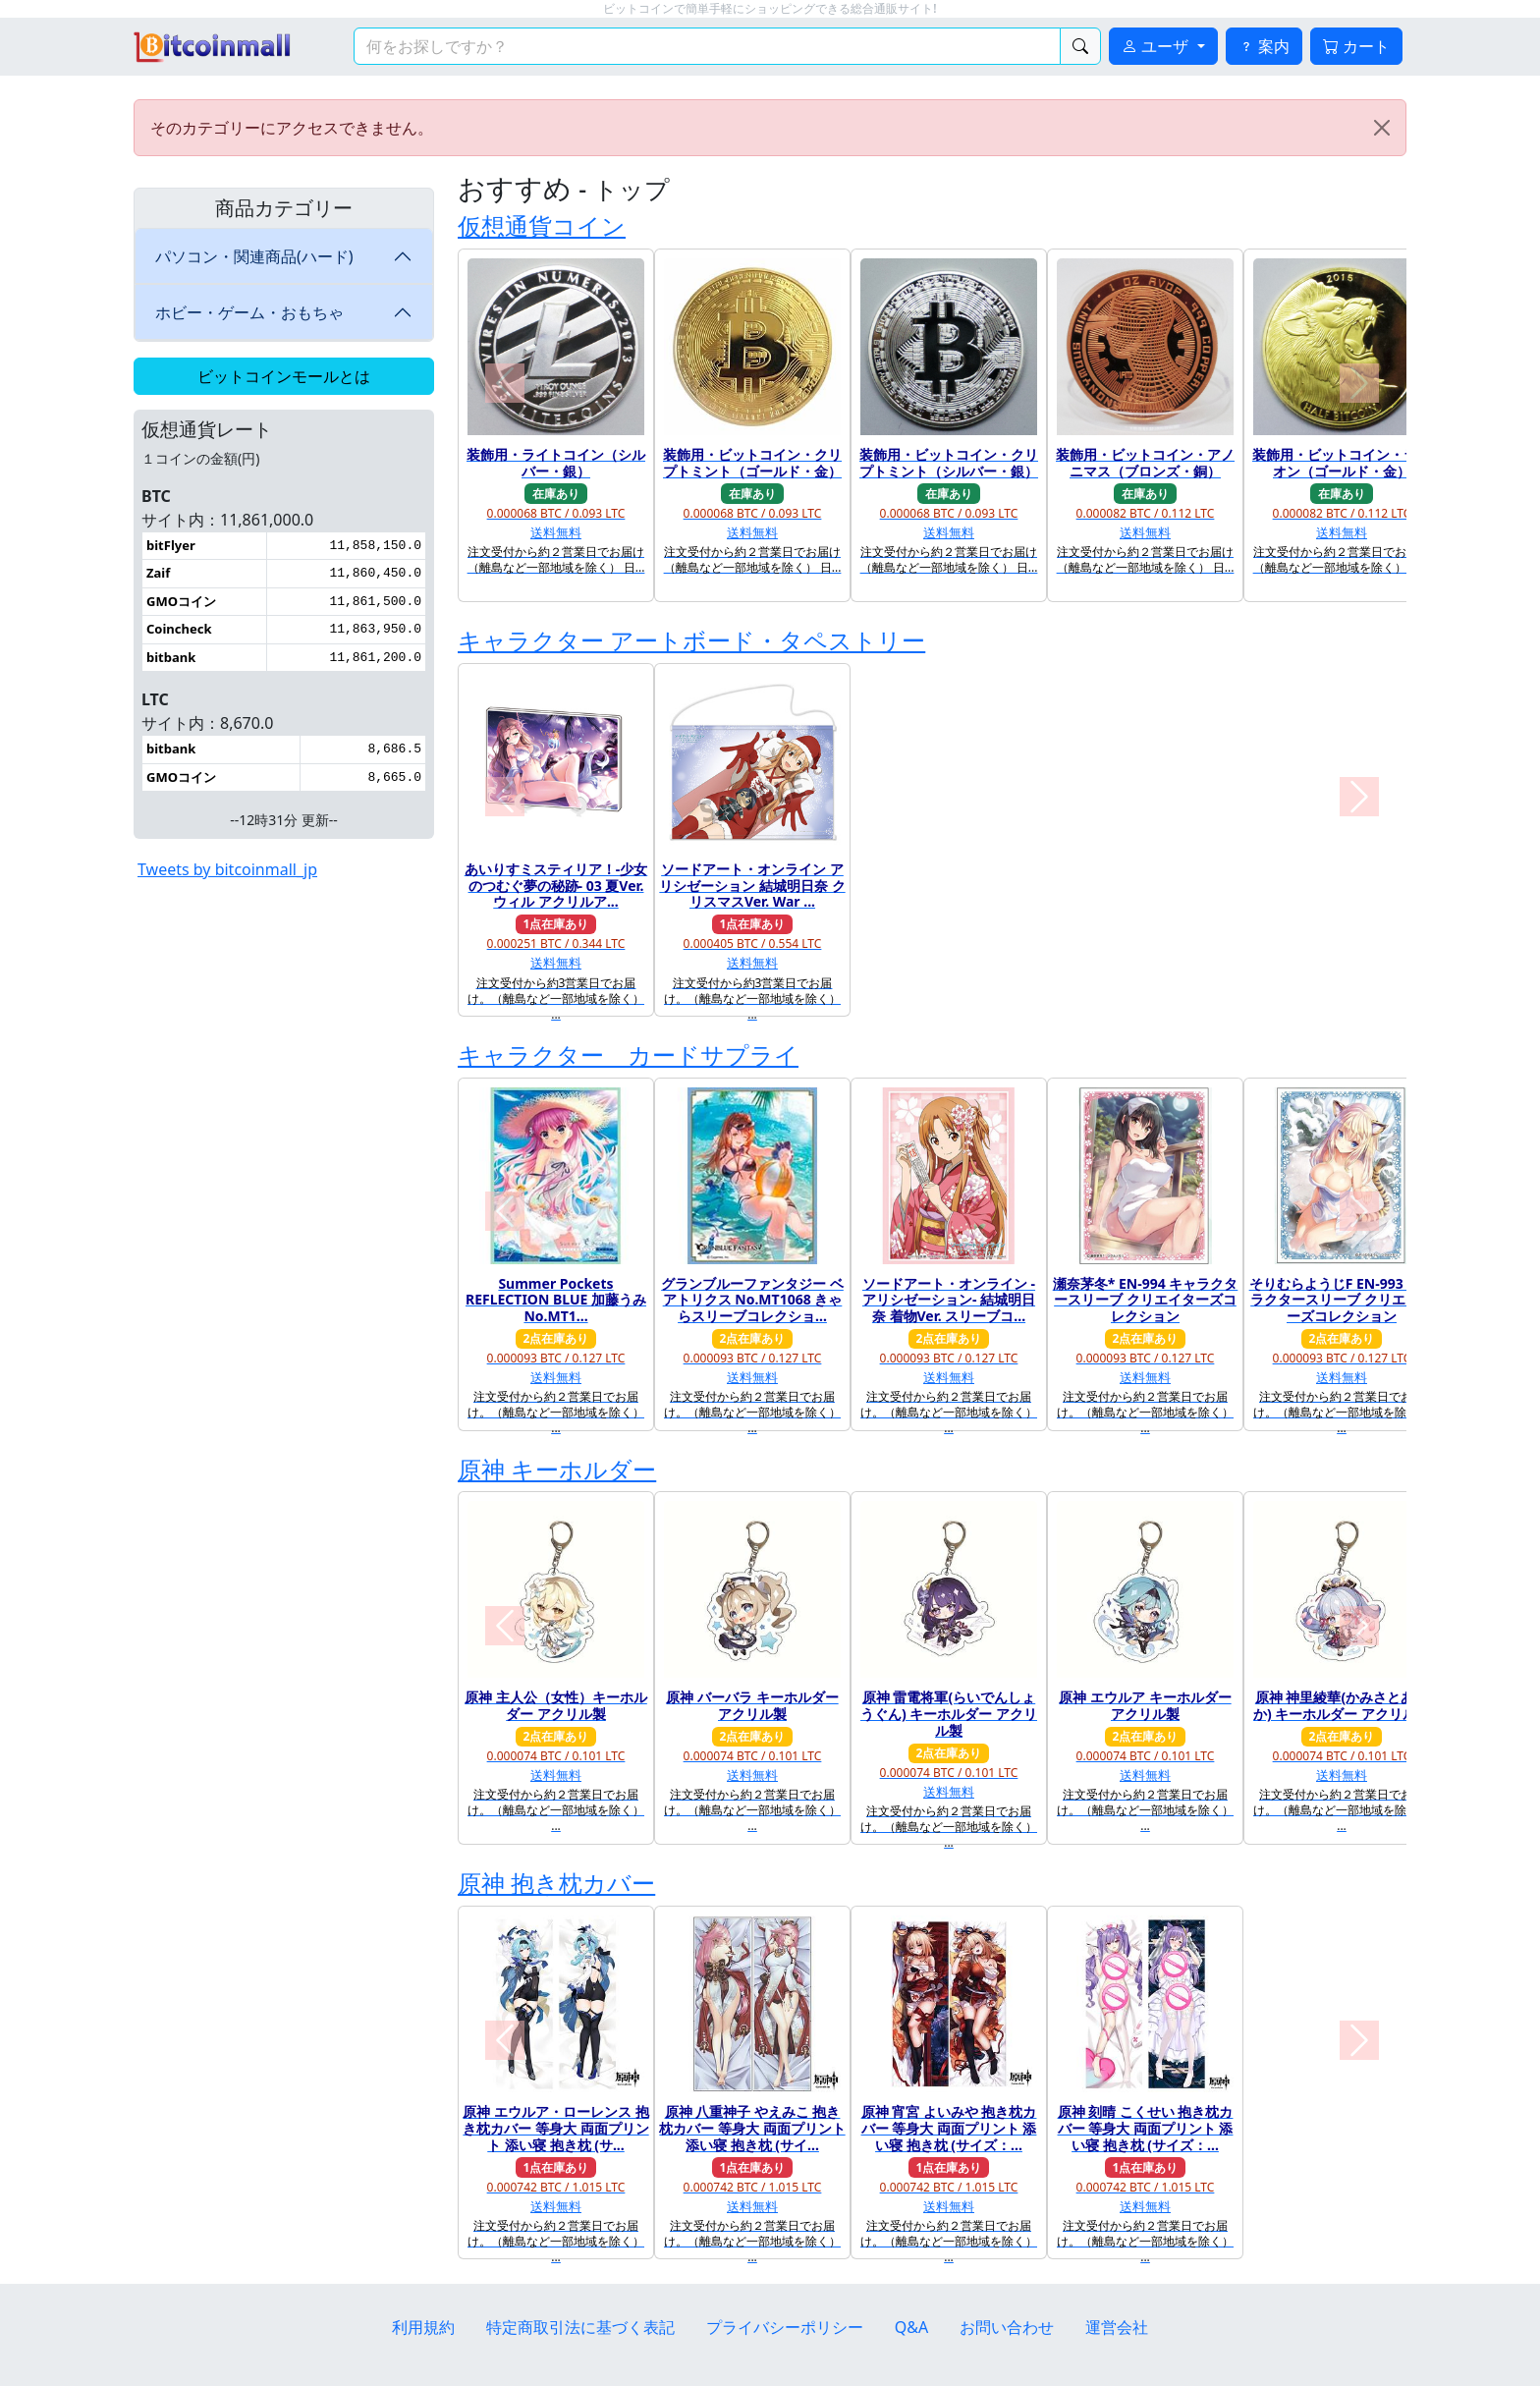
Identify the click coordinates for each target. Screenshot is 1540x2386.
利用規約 (423, 2327)
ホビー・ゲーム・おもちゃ (249, 312)
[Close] (1381, 127)
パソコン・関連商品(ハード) (254, 256)
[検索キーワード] (707, 46)
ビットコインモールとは (283, 376)
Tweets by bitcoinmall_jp (227, 869)
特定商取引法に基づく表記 (580, 2327)
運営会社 (1116, 2327)
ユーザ (1157, 46)
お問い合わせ (1007, 2327)
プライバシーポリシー (784, 2327)
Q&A (911, 2327)
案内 (1264, 46)
